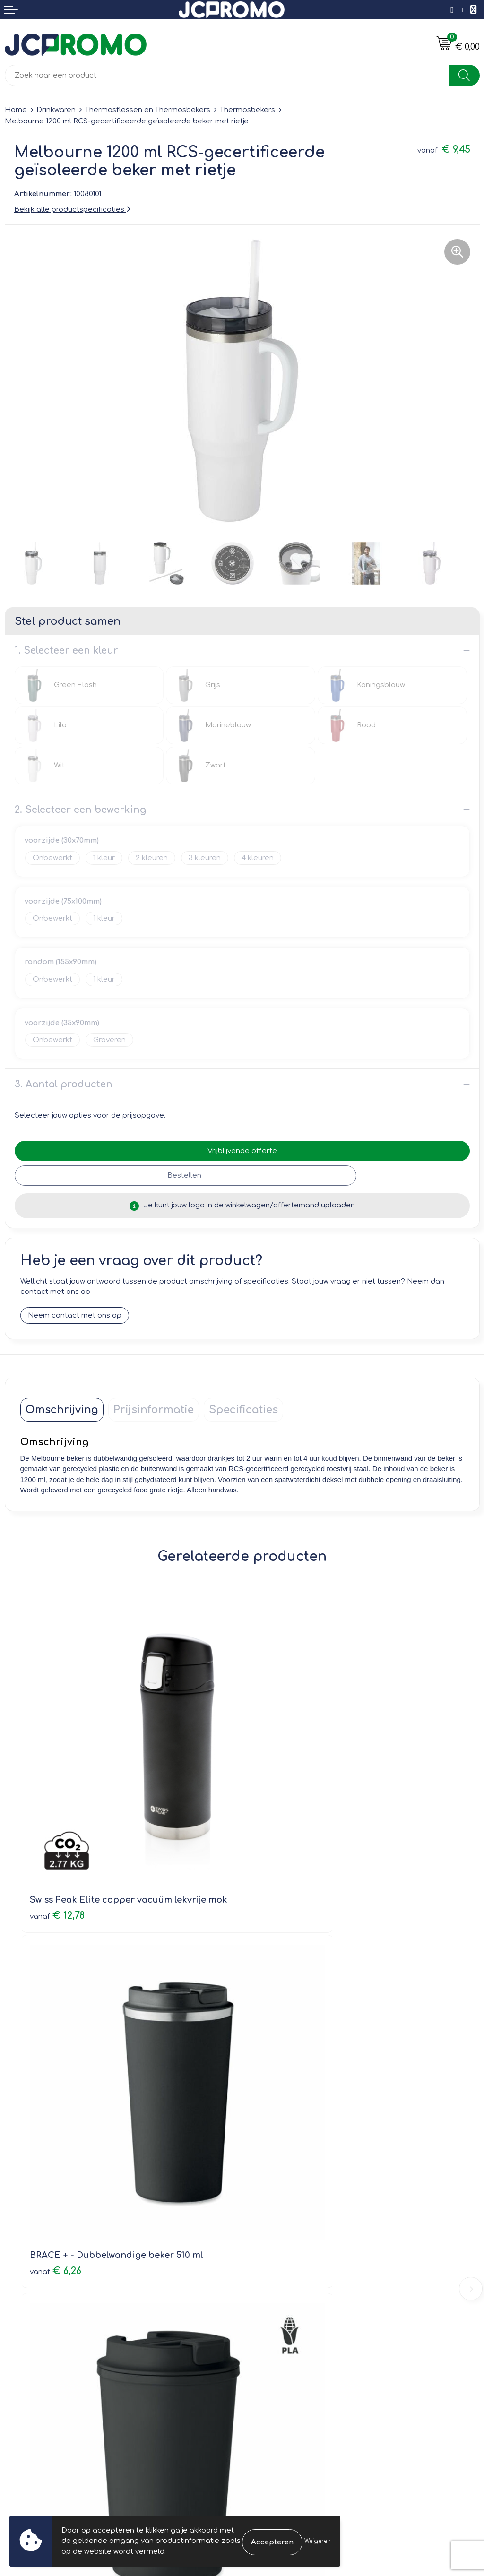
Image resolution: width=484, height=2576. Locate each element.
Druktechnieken (274, 2224)
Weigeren (317, 2541)
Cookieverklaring (276, 2340)
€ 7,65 (55, 2089)
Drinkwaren (56, 110)
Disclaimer (265, 2367)
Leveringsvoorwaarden (287, 2327)
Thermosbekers (247, 110)
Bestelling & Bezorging (45, 2340)
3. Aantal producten (63, 1084)
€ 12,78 (57, 1823)
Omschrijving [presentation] (62, 1409)
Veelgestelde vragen (284, 2211)
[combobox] (227, 75)
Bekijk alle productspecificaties (72, 210)
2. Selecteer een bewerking (80, 809)
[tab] (62, 1410)
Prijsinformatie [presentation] (153, 1409)
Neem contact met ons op (74, 1315)
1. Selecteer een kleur (66, 650)
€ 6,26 (277, 1823)
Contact (19, 2327)
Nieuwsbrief (267, 2197)
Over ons (263, 2184)
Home (16, 110)
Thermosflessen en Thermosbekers (147, 110)
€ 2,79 (277, 2089)
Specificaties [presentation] (243, 1409)
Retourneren (27, 2354)
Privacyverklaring (277, 2354)
